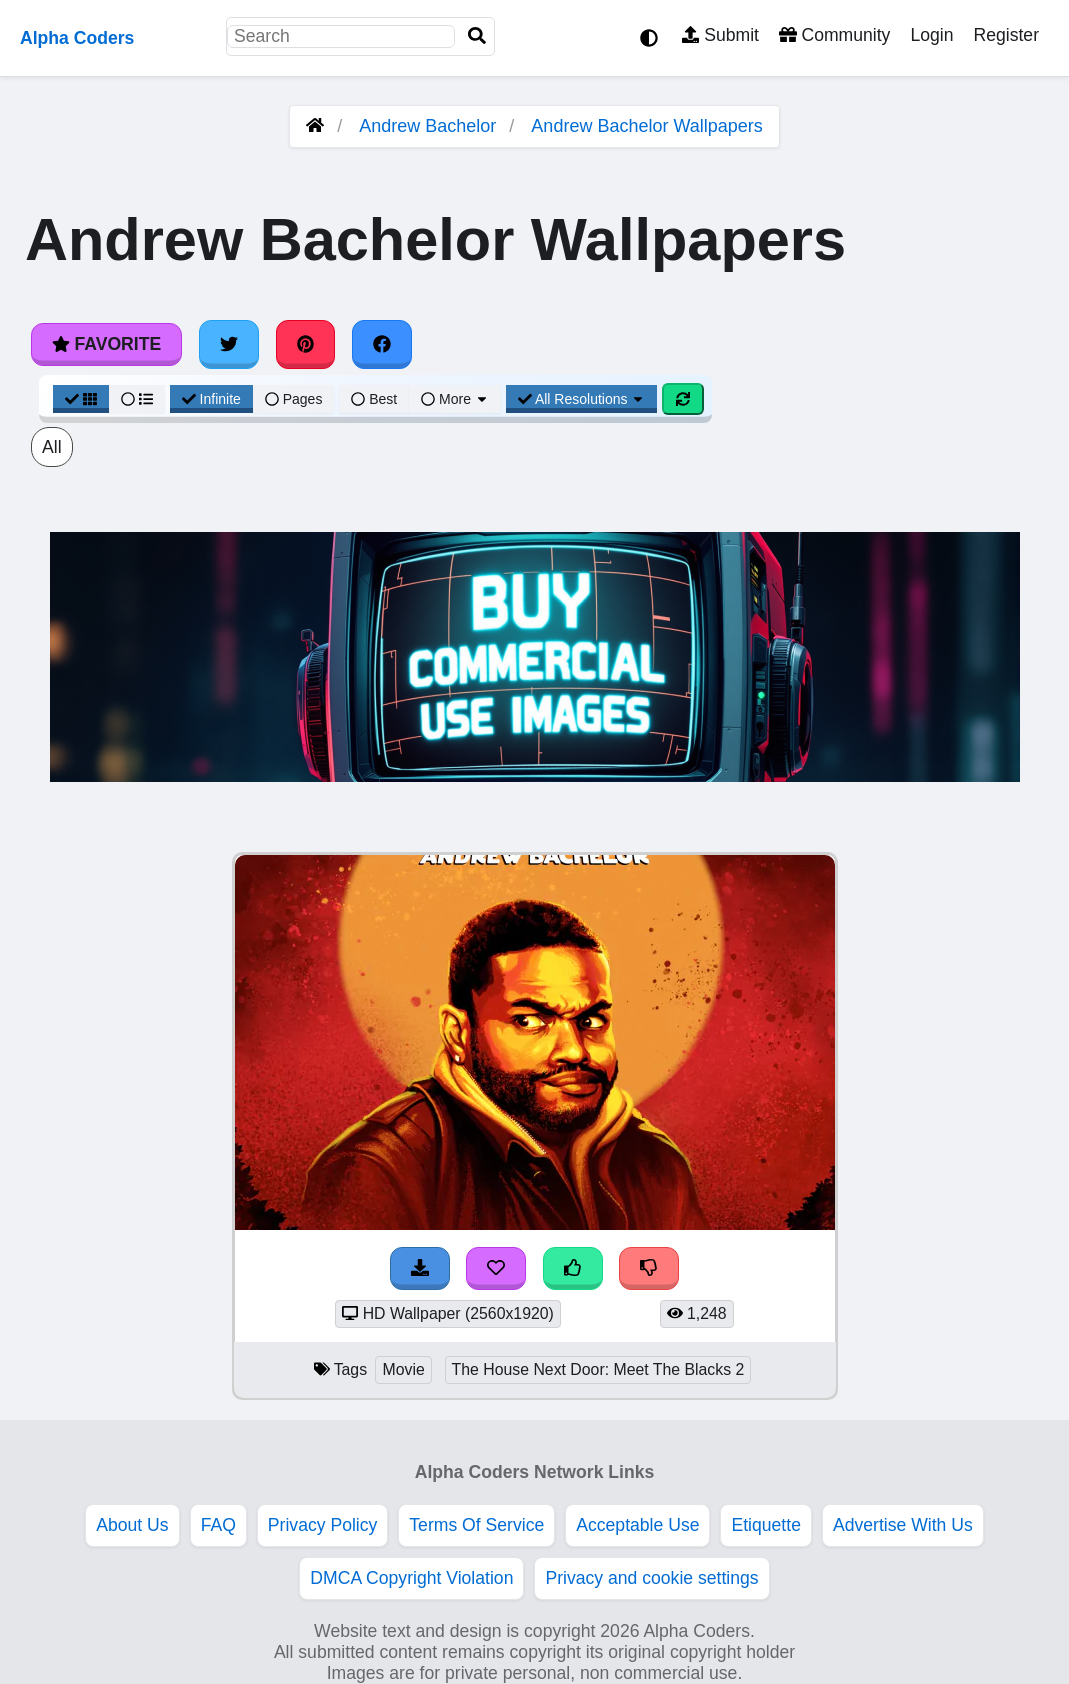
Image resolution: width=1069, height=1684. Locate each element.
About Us (132, 1525)
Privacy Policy (323, 1525)
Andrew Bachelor (427, 126)
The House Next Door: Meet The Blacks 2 (598, 1369)
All (52, 447)
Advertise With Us (903, 1525)
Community (834, 35)
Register (1006, 35)
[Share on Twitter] (229, 344)
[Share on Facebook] (382, 344)
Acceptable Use (637, 1525)
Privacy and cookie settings (651, 1578)
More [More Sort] (455, 399)
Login (931, 35)
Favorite (106, 344)
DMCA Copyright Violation (411, 1578)
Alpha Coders (77, 38)
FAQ (218, 1525)
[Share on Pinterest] (306, 344)
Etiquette (765, 1525)
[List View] (137, 399)
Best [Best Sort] (374, 399)
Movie (403, 1369)
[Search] (477, 36)
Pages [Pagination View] (294, 399)
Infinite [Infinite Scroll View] (211, 399)
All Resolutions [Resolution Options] (582, 399)
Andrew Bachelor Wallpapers (646, 126)
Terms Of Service (476, 1525)
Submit (720, 35)
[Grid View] (81, 399)
